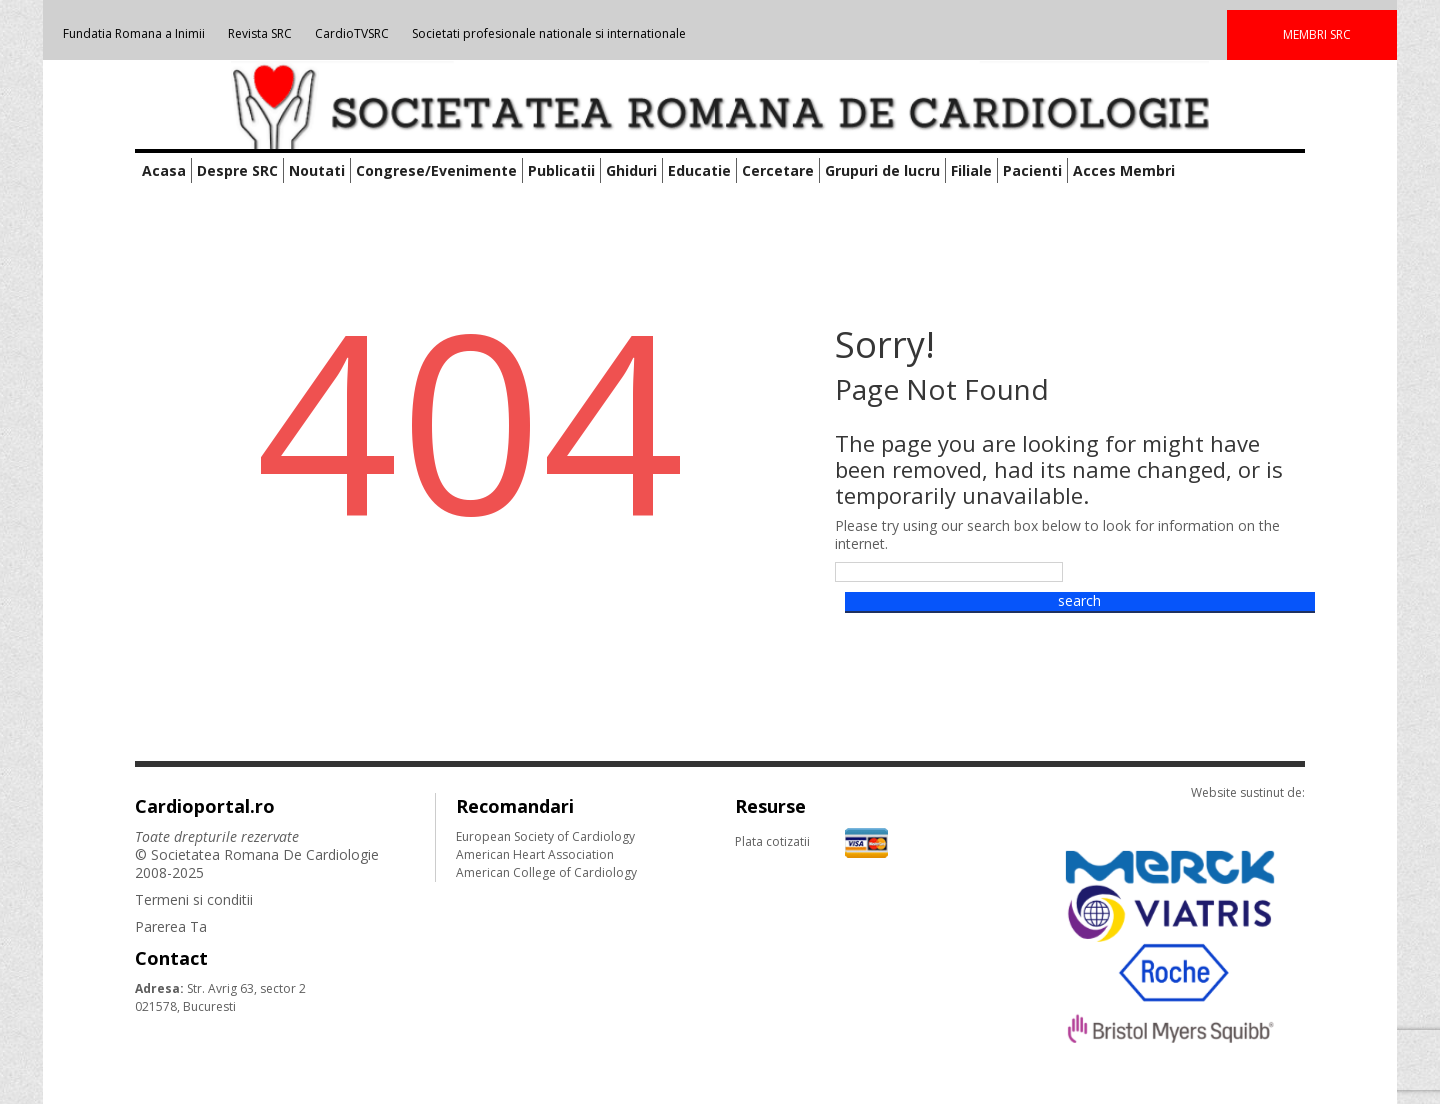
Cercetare (778, 170)
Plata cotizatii (811, 841)
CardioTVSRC (352, 33)
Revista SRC (260, 33)
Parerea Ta (171, 926)
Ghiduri (631, 170)
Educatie (699, 170)
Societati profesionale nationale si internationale (549, 33)
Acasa (164, 170)
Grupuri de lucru (882, 170)
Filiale (971, 170)
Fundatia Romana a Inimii (134, 33)
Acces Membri (1124, 170)
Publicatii (561, 170)
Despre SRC (237, 170)
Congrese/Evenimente (436, 170)
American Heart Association (535, 854)
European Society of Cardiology (545, 836)
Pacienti (1032, 170)
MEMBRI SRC (1317, 34)
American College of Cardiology (546, 872)
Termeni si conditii (194, 899)
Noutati (317, 170)
